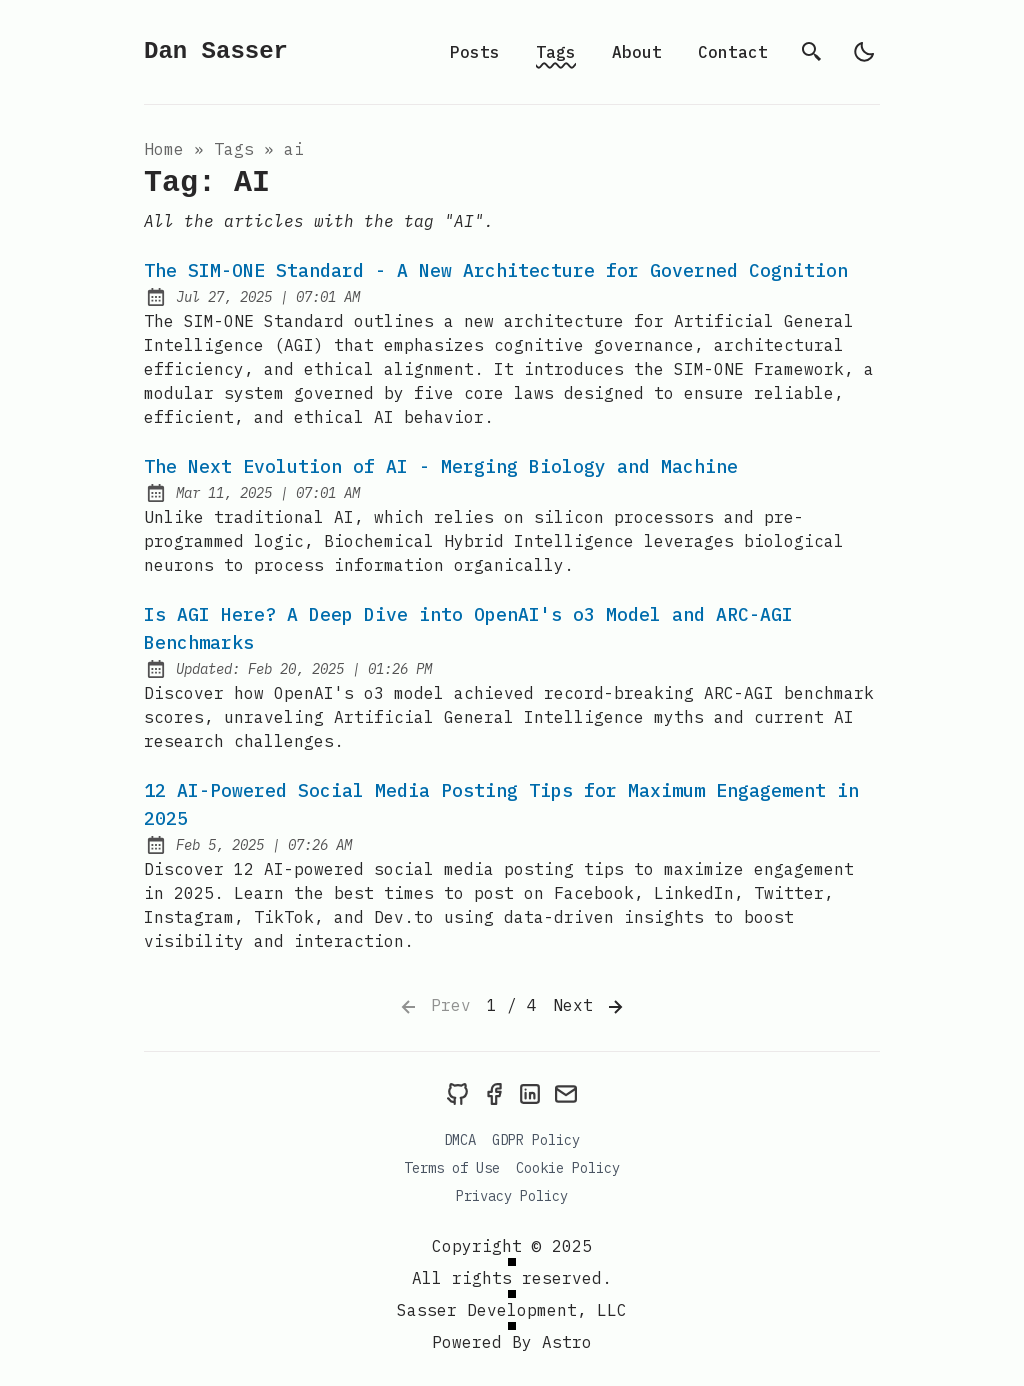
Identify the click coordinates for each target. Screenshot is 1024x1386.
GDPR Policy (536, 1140)
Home (164, 149)
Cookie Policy (568, 1168)
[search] (812, 52)
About (637, 52)
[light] (864, 52)
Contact (733, 52)
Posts (475, 52)
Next (590, 1007)
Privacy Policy (512, 1196)
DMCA (460, 1140)
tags (234, 149)
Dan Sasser (216, 51)
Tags (556, 52)
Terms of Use (452, 1168)
